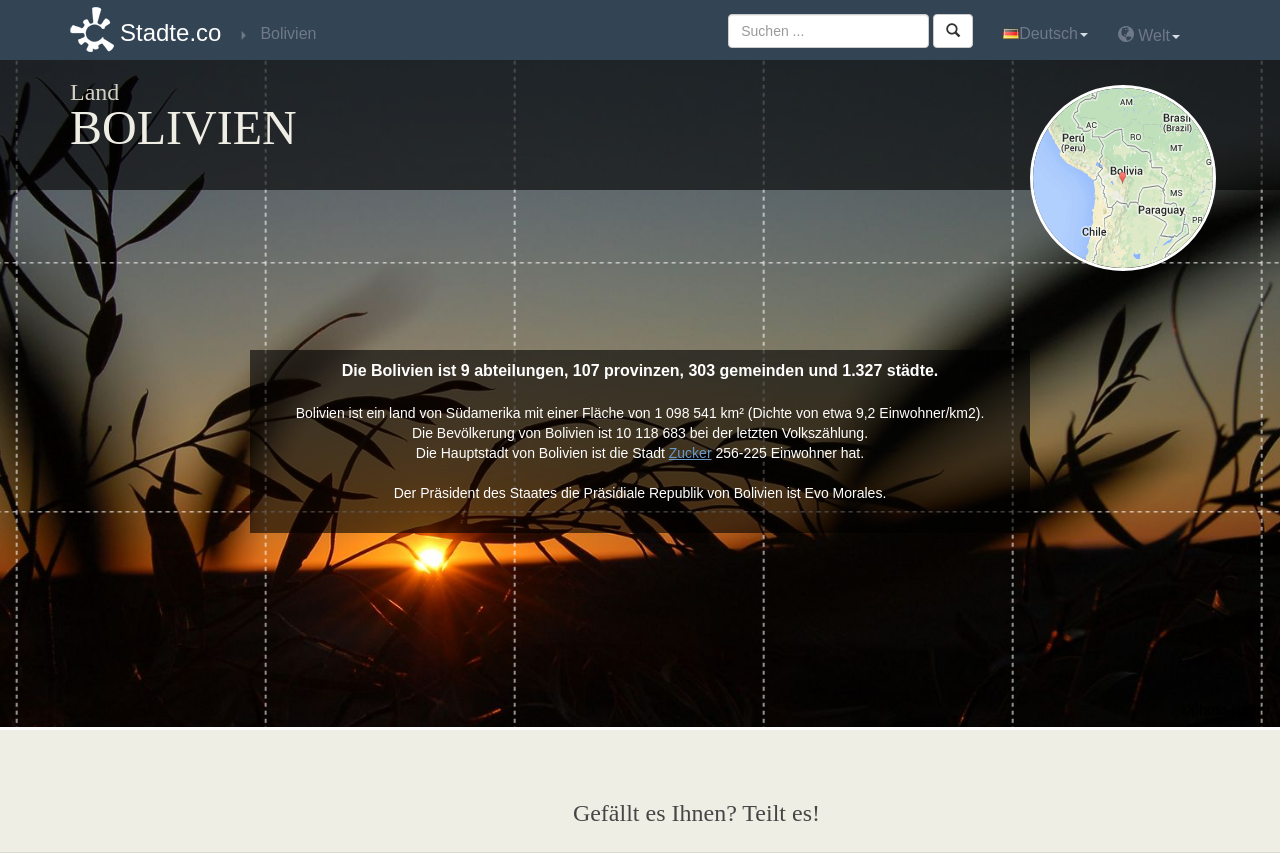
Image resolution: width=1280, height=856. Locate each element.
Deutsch (1045, 33)
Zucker (690, 453)
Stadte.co (170, 32)
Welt (1149, 34)
